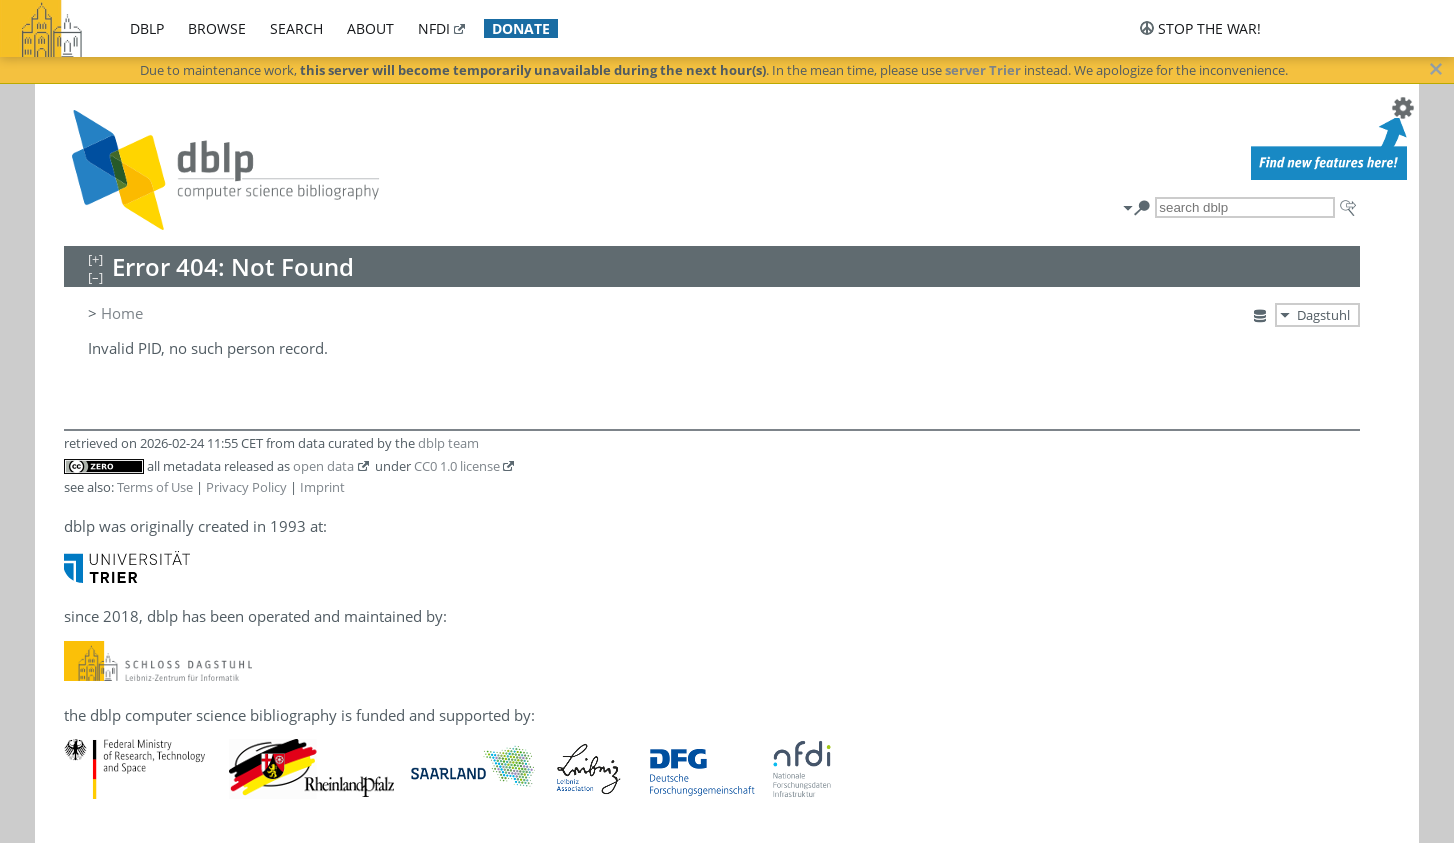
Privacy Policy (246, 487)
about (370, 28)
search (296, 28)
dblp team (448, 443)
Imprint (322, 487)
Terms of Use (155, 487)
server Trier (983, 70)
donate (521, 28)
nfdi (434, 28)
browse (217, 28)
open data (323, 466)
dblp (147, 28)
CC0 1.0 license (457, 466)
